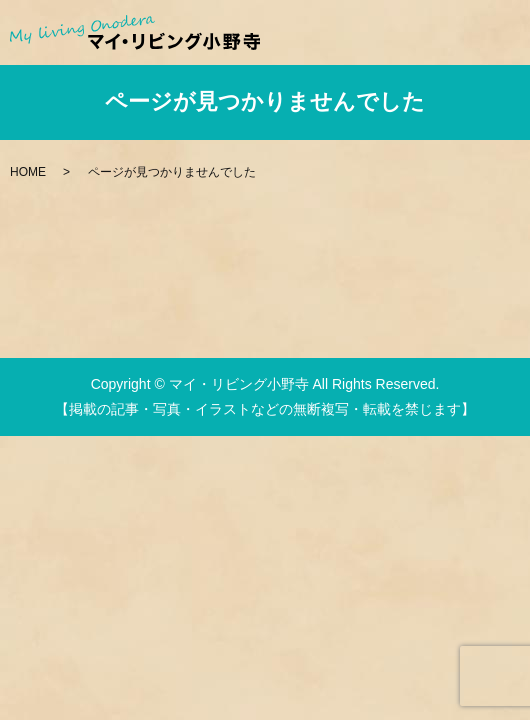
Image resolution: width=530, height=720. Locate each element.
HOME (28, 172)
